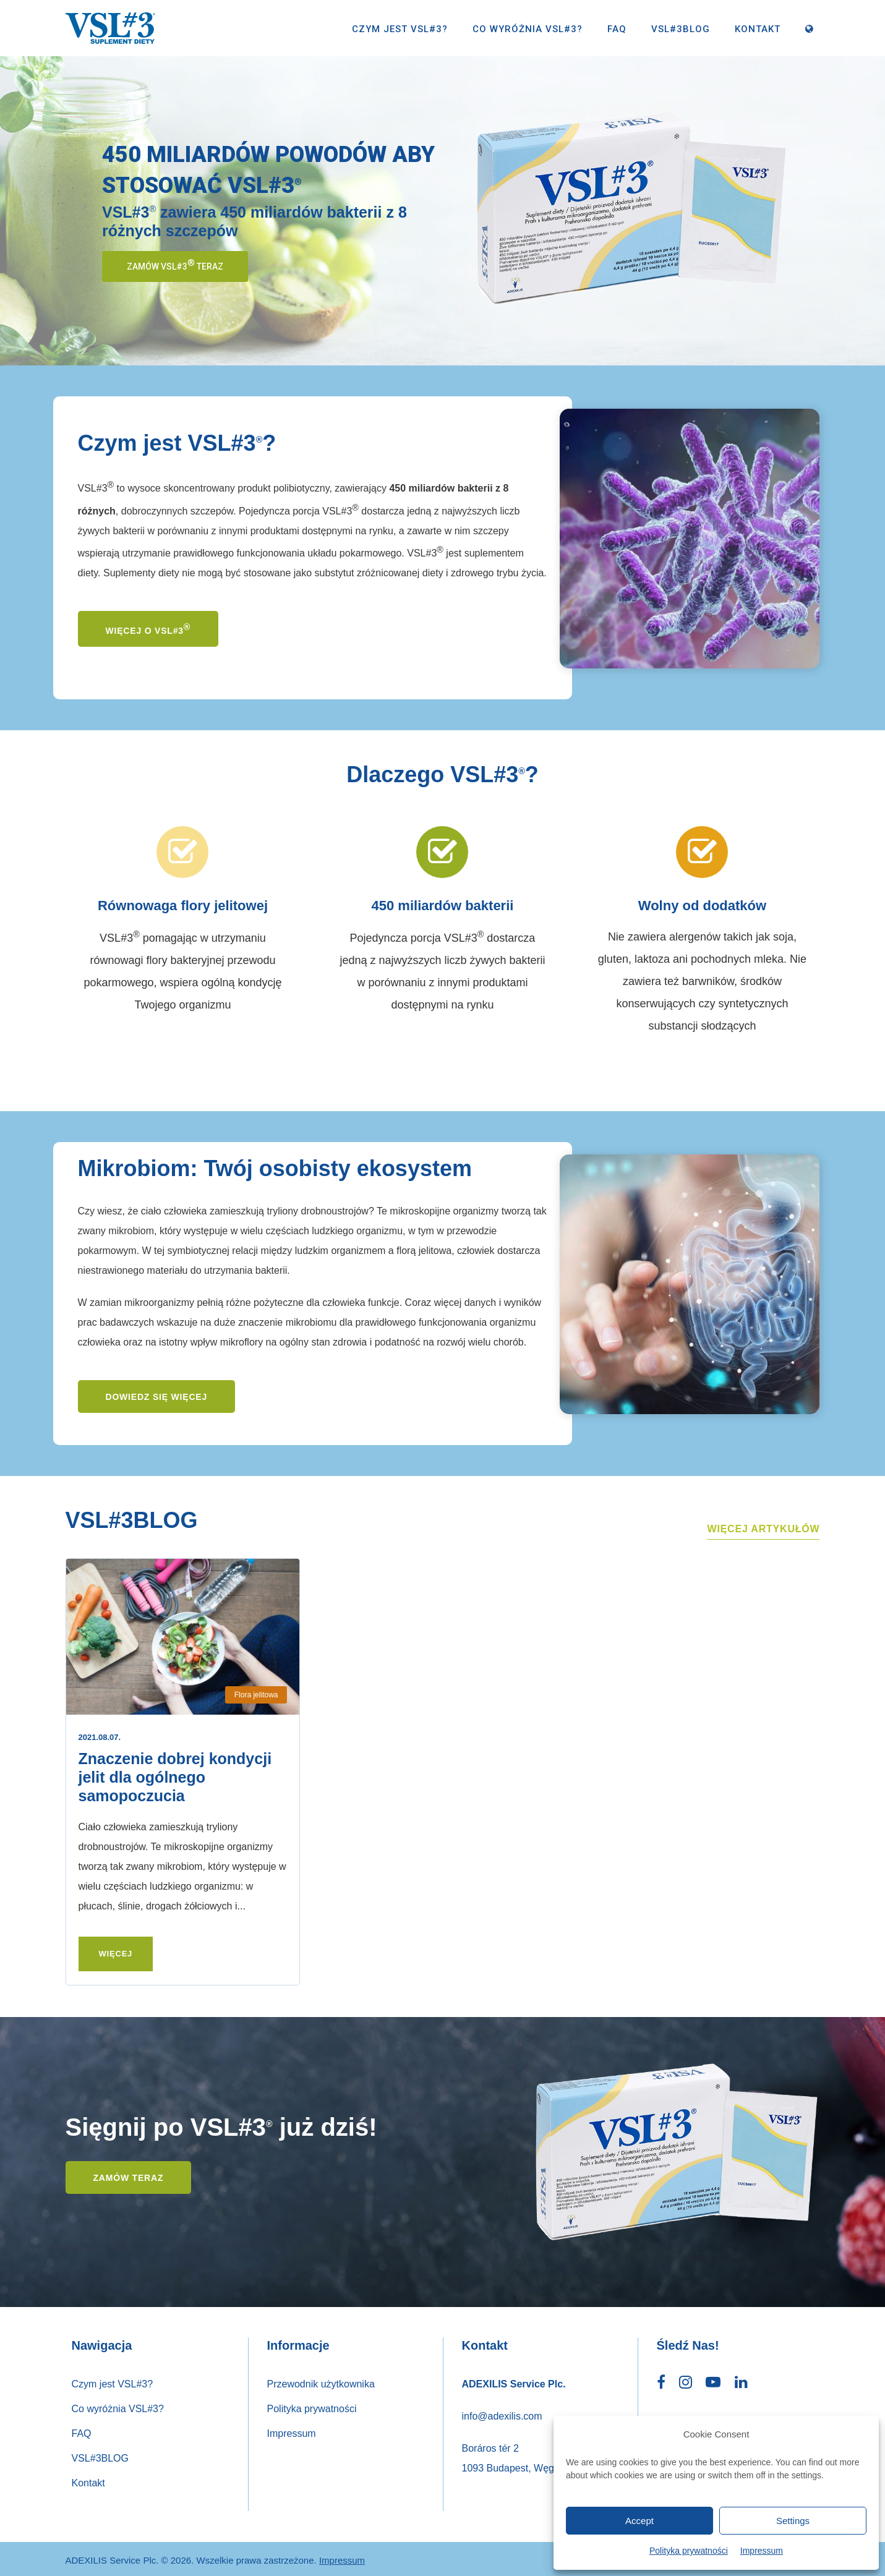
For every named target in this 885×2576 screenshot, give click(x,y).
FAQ (616, 29)
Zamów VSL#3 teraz (175, 264)
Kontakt (757, 29)
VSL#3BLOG (680, 29)
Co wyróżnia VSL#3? (527, 29)
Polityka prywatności (688, 2551)
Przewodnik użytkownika (321, 2381)
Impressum (761, 2551)
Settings (793, 2520)
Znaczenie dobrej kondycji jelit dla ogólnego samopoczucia (175, 1777)
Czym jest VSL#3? (400, 29)
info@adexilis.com (502, 2413)
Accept (639, 2520)
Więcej (116, 1953)
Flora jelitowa (256, 1695)
